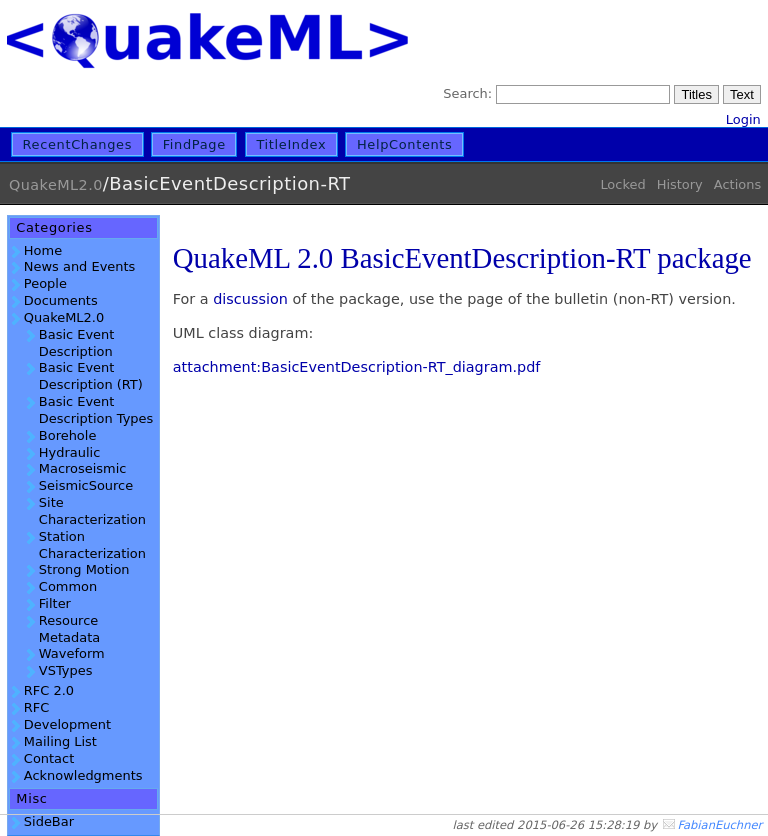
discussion (250, 299)
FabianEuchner (719, 825)
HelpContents (405, 144)
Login (743, 119)
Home (43, 250)
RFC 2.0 (49, 690)
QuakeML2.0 (56, 185)
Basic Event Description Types (96, 410)
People (45, 283)
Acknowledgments (83, 775)
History (680, 184)
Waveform (72, 653)
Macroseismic (83, 468)
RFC (37, 707)
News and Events (79, 266)
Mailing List (60, 741)
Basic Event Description (77, 343)
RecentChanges (78, 144)
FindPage (194, 144)
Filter (55, 603)
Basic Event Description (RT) (91, 376)
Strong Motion (84, 569)
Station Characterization (92, 545)
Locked (622, 184)
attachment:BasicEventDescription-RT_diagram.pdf (357, 367)
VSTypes (66, 670)
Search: (467, 93)
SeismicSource (86, 485)
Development (67, 724)
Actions (737, 184)
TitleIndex (291, 144)
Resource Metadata (69, 629)
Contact (49, 758)
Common (68, 586)
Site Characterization (92, 511)
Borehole (68, 435)
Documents (61, 300)
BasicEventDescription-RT (229, 183)
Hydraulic (69, 452)
